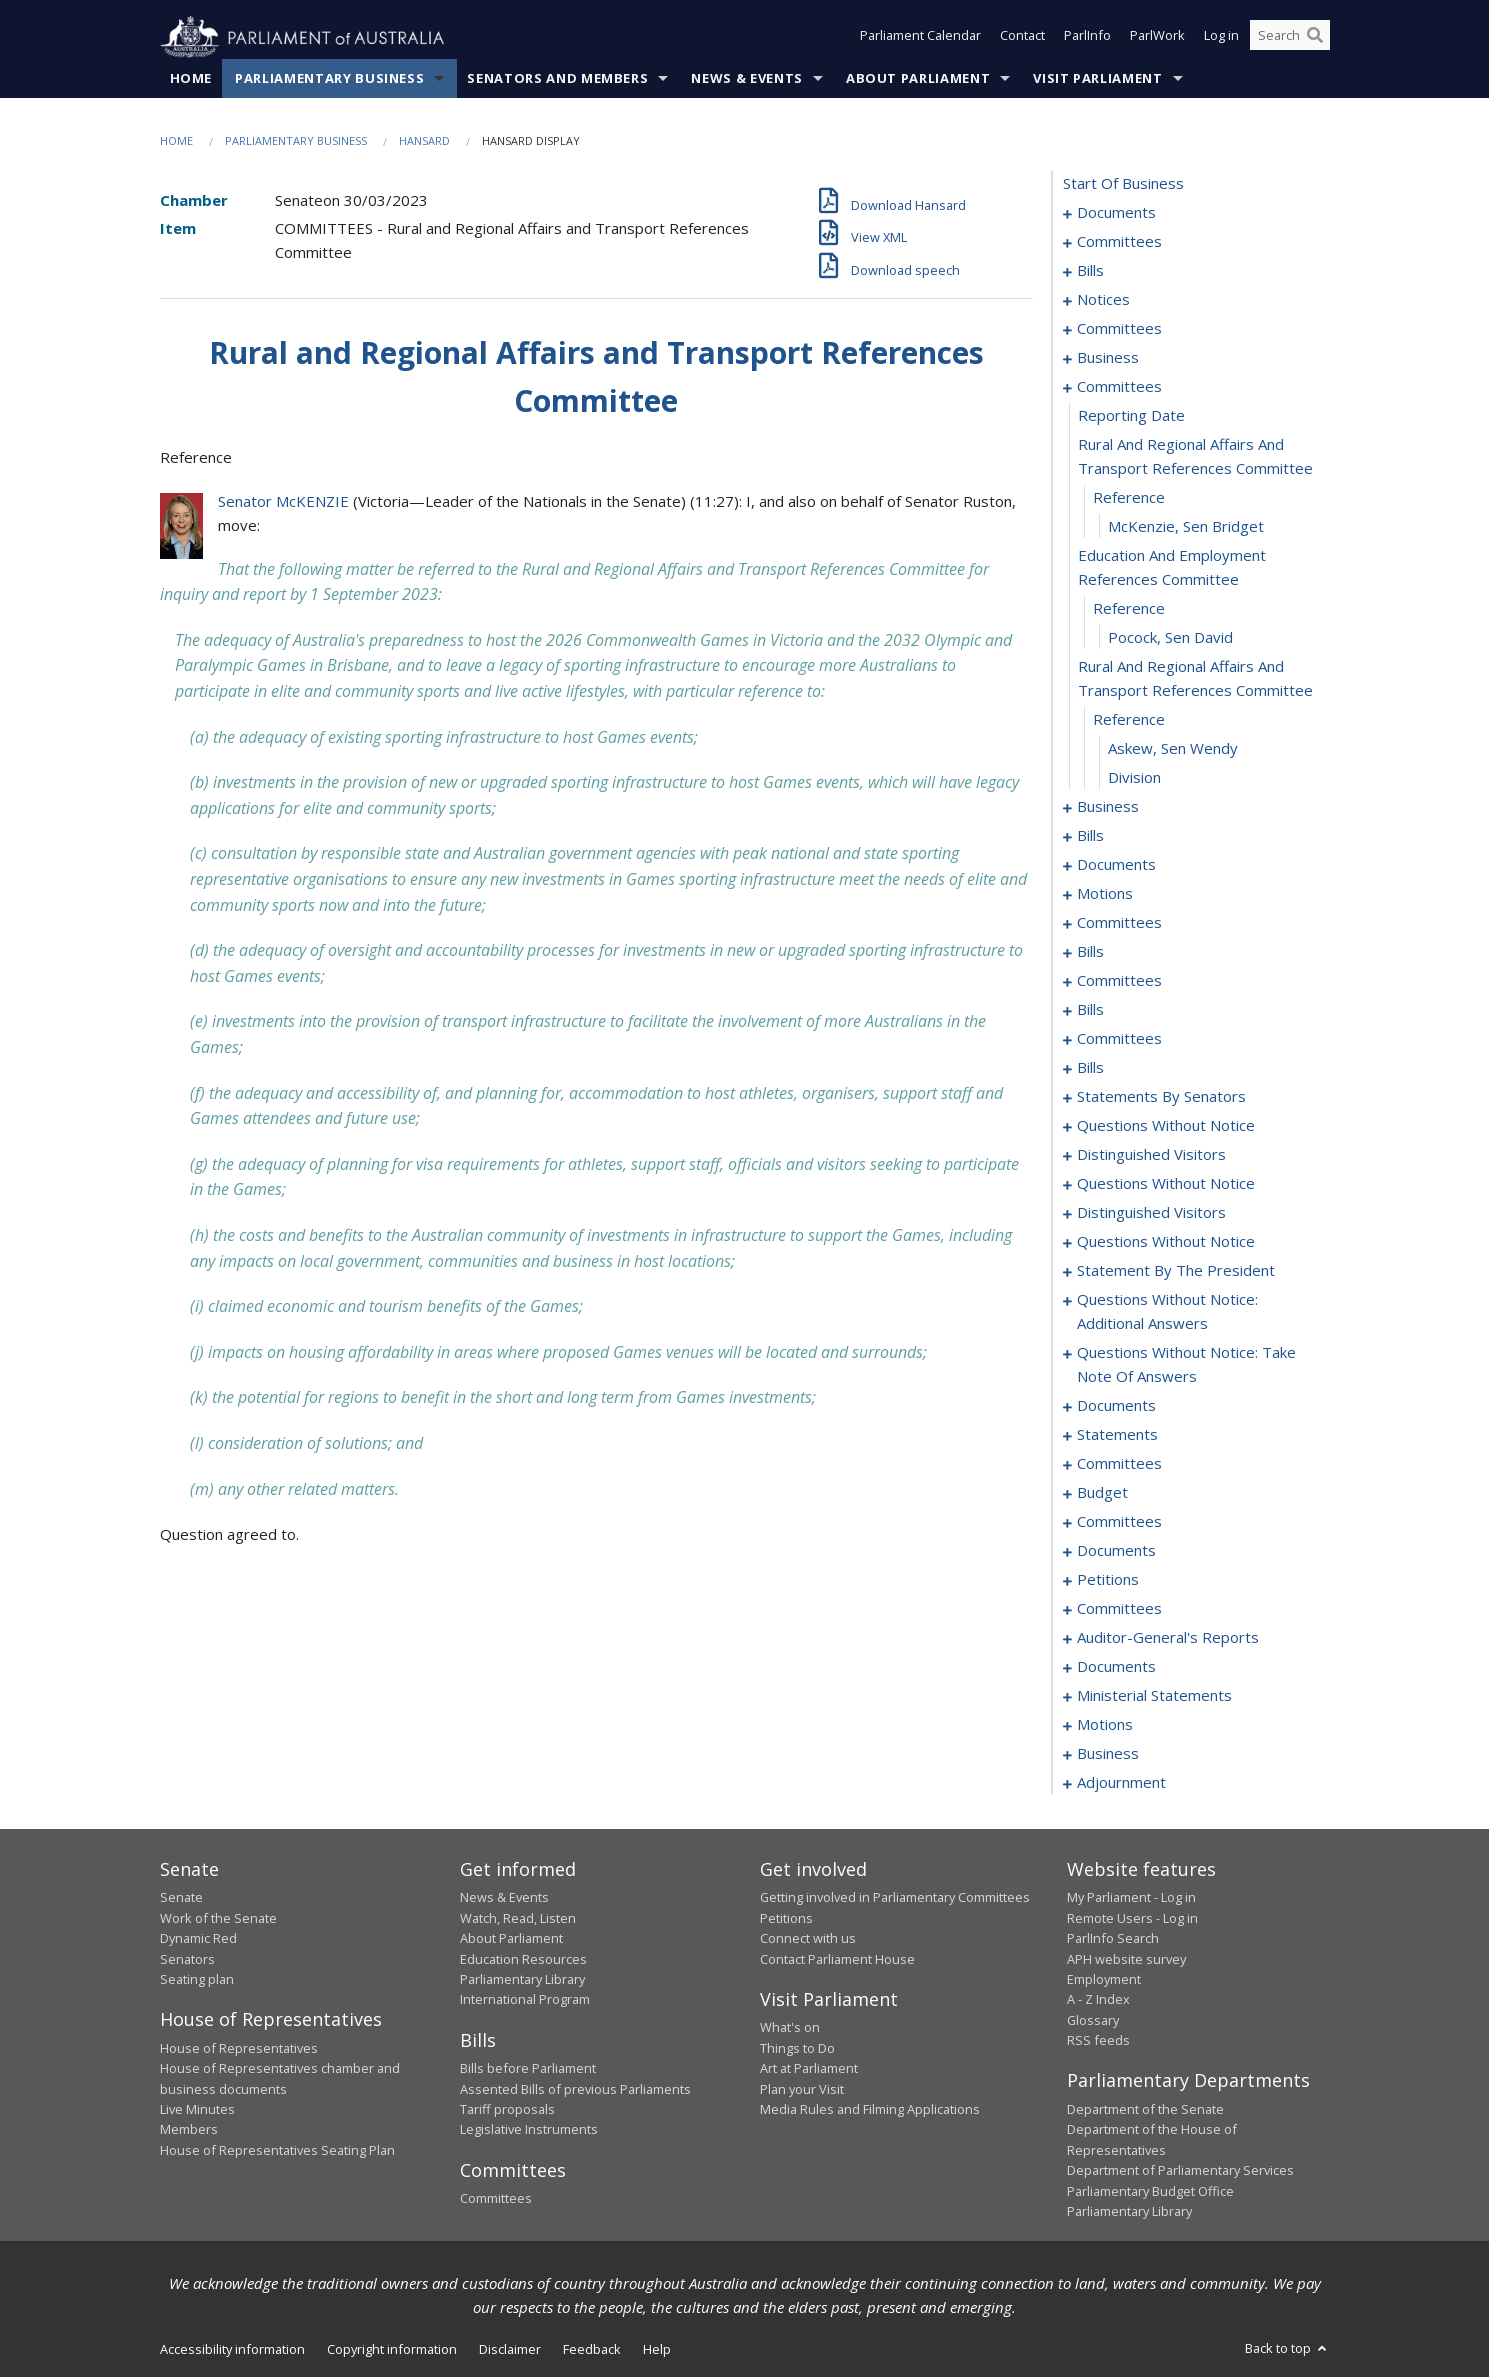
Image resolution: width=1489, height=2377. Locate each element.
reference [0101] (1129, 609)
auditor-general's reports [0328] (1168, 1638)
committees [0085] (1119, 329)
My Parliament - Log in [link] (1131, 1898)
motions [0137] (1105, 894)
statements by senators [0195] (1161, 1097)
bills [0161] (1090, 1010)
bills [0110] (1090, 836)
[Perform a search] (1315, 38)
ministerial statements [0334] (1154, 1696)
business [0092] (1108, 358)
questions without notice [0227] (1166, 1184)
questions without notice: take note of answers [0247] (1186, 1365)
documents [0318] (1116, 1551)
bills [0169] (1090, 1068)
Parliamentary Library (522, 1980)
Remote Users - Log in (1132, 1918)
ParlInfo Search (1113, 1939)
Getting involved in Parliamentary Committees (895, 1898)
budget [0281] (1102, 1493)
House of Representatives (239, 2048)
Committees (496, 2199)
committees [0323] (1119, 1609)
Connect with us (808, 1939)
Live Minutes (197, 2110)
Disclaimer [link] (510, 2350)
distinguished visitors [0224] (1151, 1155)
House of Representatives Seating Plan (277, 2150)
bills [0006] (1090, 271)
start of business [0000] (1123, 184)
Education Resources (523, 1959)
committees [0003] (1119, 242)
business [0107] (1108, 807)
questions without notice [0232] (1166, 1242)
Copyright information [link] (392, 2350)
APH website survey (1126, 1959)
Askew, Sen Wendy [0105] (1173, 749)
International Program (525, 2000)
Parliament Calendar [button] (920, 38)
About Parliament (918, 79)
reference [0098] (1129, 498)
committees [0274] (1119, 1464)
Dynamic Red (198, 1939)
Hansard (424, 141)
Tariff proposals (507, 2110)
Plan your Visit (802, 2089)
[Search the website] (1290, 38)
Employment (1104, 1980)
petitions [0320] (1108, 1580)
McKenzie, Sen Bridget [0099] (1186, 527)
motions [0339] (1105, 1725)
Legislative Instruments (529, 2130)
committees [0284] (1119, 1522)
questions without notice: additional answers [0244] (1167, 1312)
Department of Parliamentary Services (1180, 2171)
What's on (790, 2028)
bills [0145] (1090, 952)
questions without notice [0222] (1166, 1126)
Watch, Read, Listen (518, 1918)
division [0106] (1134, 778)
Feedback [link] (592, 2350)
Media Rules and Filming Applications (870, 2110)
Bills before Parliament (528, 2069)
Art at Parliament (809, 2069)
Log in (1221, 38)
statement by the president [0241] (1176, 1271)
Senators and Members (557, 79)
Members (189, 2130)
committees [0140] (1119, 923)
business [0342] (1108, 1754)
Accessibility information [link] (232, 2350)
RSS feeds (1098, 2041)
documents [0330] (1116, 1667)
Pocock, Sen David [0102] (1170, 638)
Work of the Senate (218, 1918)
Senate (181, 1898)
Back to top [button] (1287, 2349)
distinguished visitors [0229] (1151, 1213)
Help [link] (657, 2350)
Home (191, 79)
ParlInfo (1087, 38)
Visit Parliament (1097, 79)
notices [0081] (1103, 300)
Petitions (786, 1918)
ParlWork (1157, 38)
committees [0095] (1119, 387)
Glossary (1093, 2020)
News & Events (746, 79)
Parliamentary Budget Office (1150, 2191)
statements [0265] (1117, 1435)
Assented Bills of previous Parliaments (575, 2089)
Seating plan (197, 1980)
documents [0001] (1116, 213)
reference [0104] (1129, 720)
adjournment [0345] (1121, 1783)
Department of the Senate (1145, 2110)
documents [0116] (1116, 865)
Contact (1022, 38)
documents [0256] (1116, 1406)
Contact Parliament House (837, 1959)
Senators (187, 1959)
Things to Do (797, 2048)
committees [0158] (1119, 981)
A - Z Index (1098, 2000)
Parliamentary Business (329, 79)
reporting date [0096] (1131, 416)
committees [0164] (1119, 1039)
